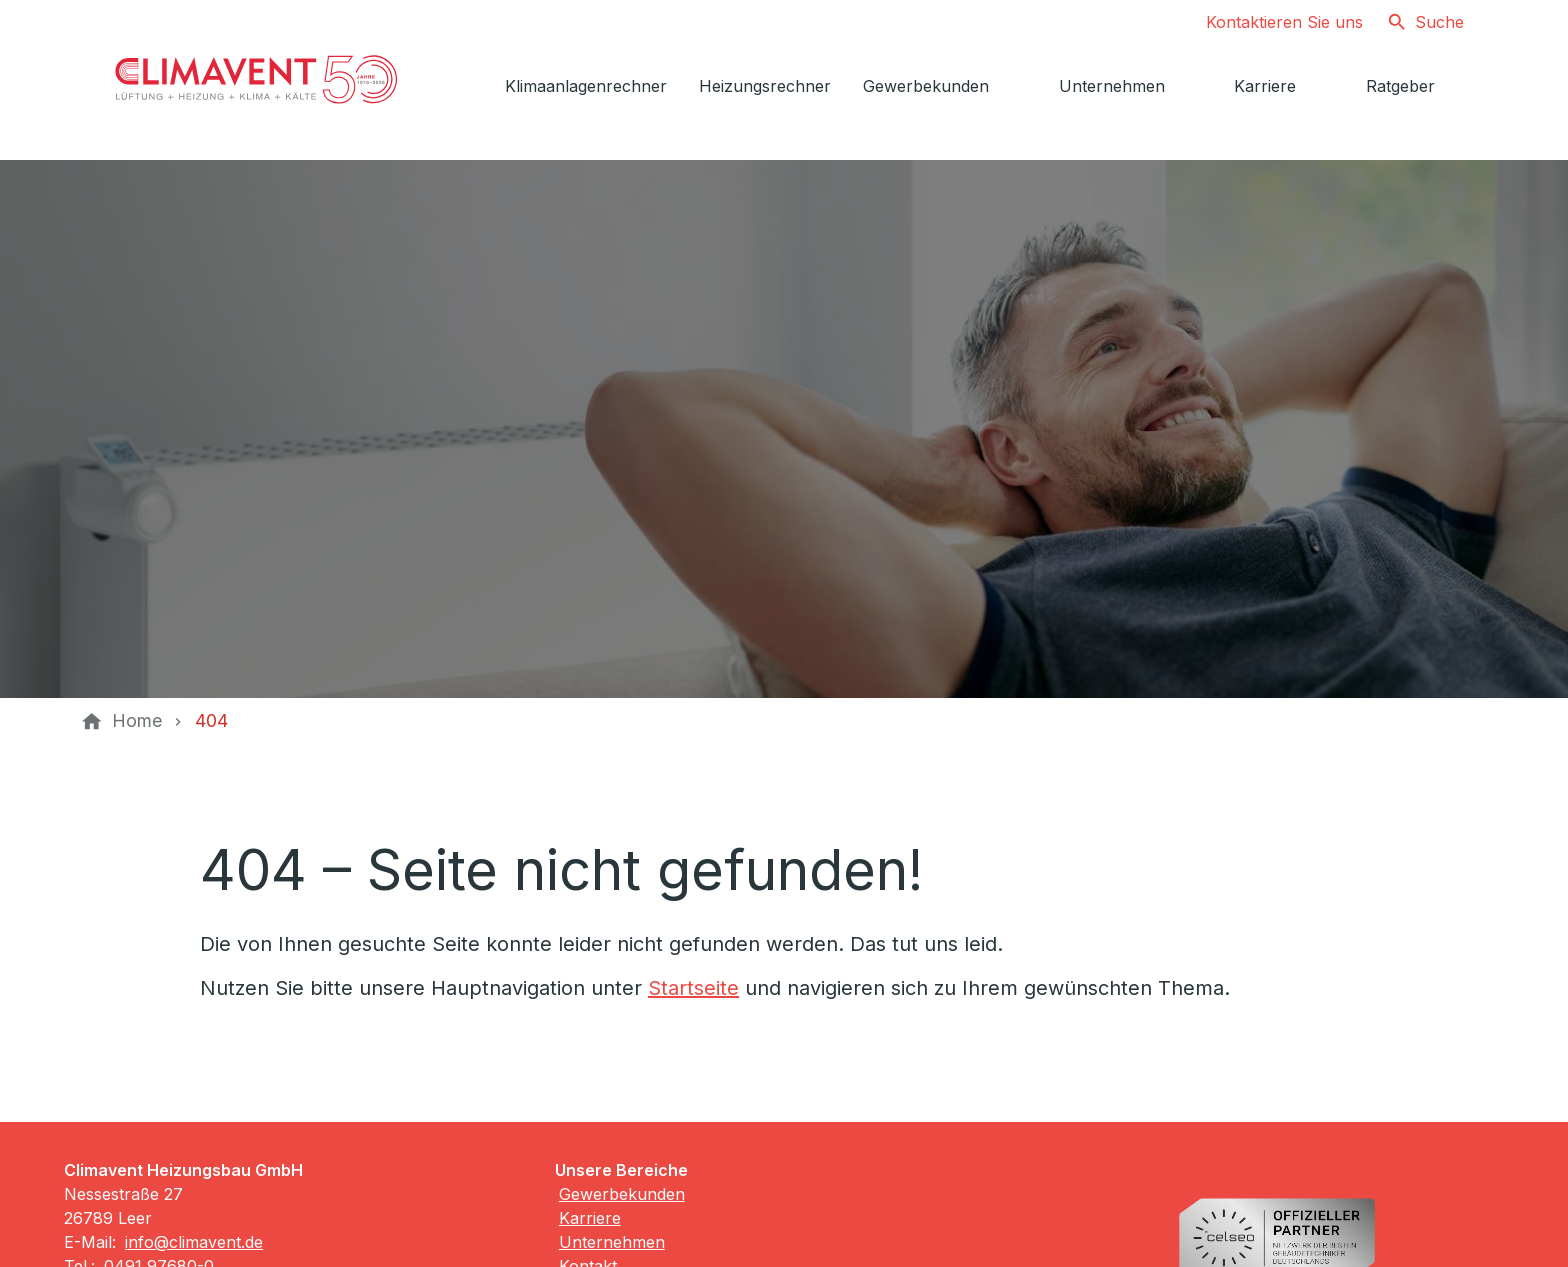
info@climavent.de (194, 1242)
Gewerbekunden (622, 1194)
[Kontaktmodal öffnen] (1268, 22)
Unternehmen (612, 1242)
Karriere (590, 1218)
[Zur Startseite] (256, 80)
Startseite (693, 988)
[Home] (137, 721)
